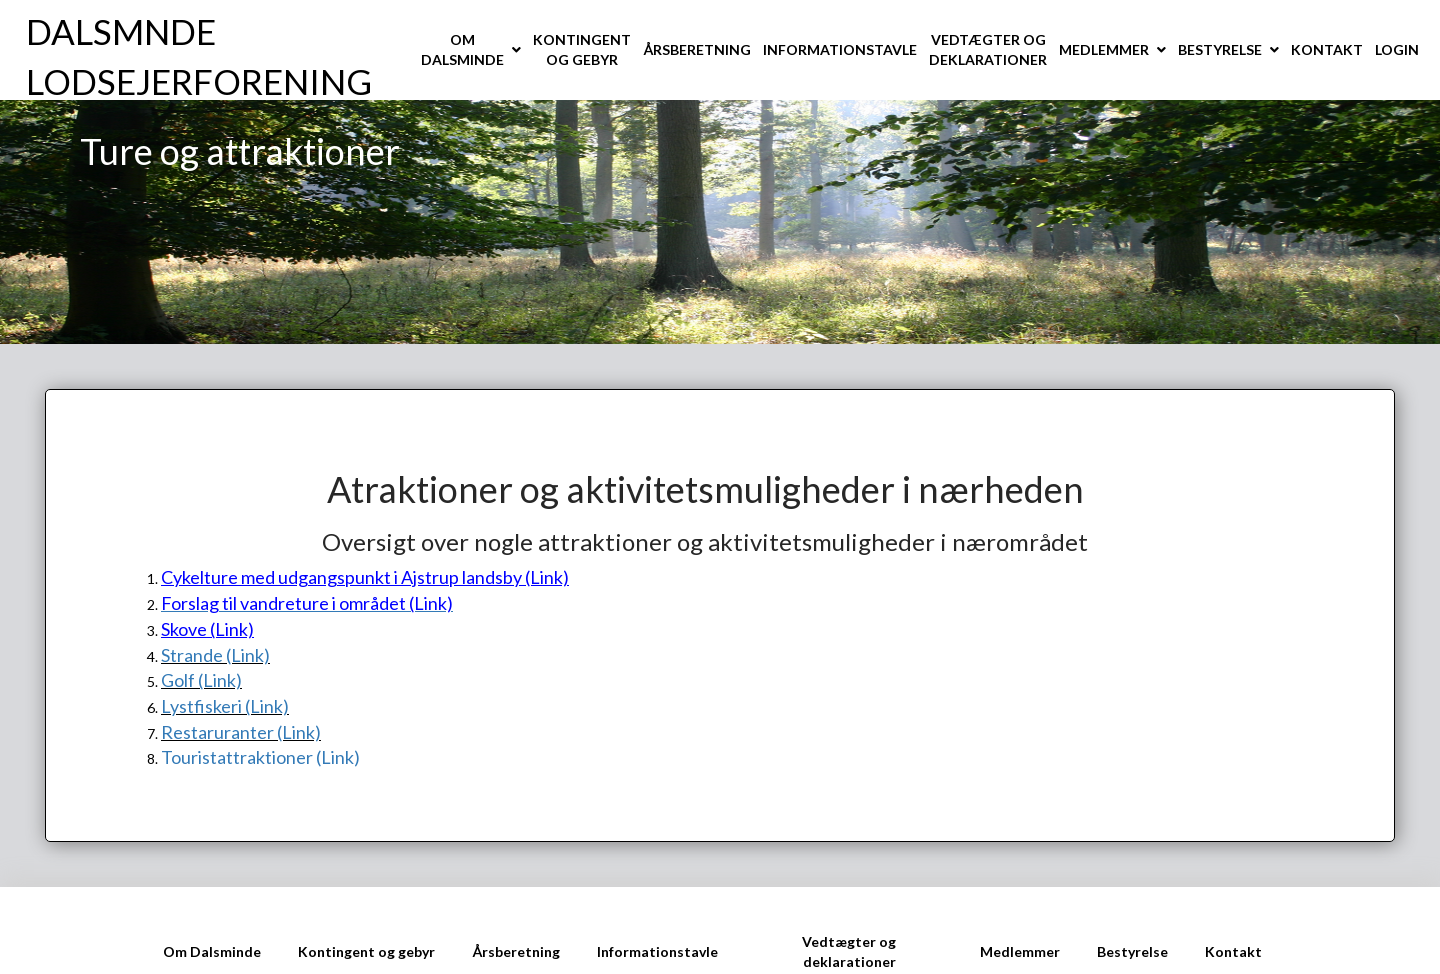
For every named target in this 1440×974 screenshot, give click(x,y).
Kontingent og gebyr (366, 951)
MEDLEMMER (1104, 49)
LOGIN (1397, 49)
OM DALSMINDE (462, 49)
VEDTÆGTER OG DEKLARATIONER (988, 49)
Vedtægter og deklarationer (849, 951)
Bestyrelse (1132, 951)
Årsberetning (516, 951)
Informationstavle (657, 951)
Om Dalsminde (212, 951)
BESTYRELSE (1220, 49)
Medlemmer (1020, 951)
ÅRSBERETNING (697, 49)
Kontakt (1233, 951)
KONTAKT (1327, 49)
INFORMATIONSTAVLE (840, 49)
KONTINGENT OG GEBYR (582, 49)
